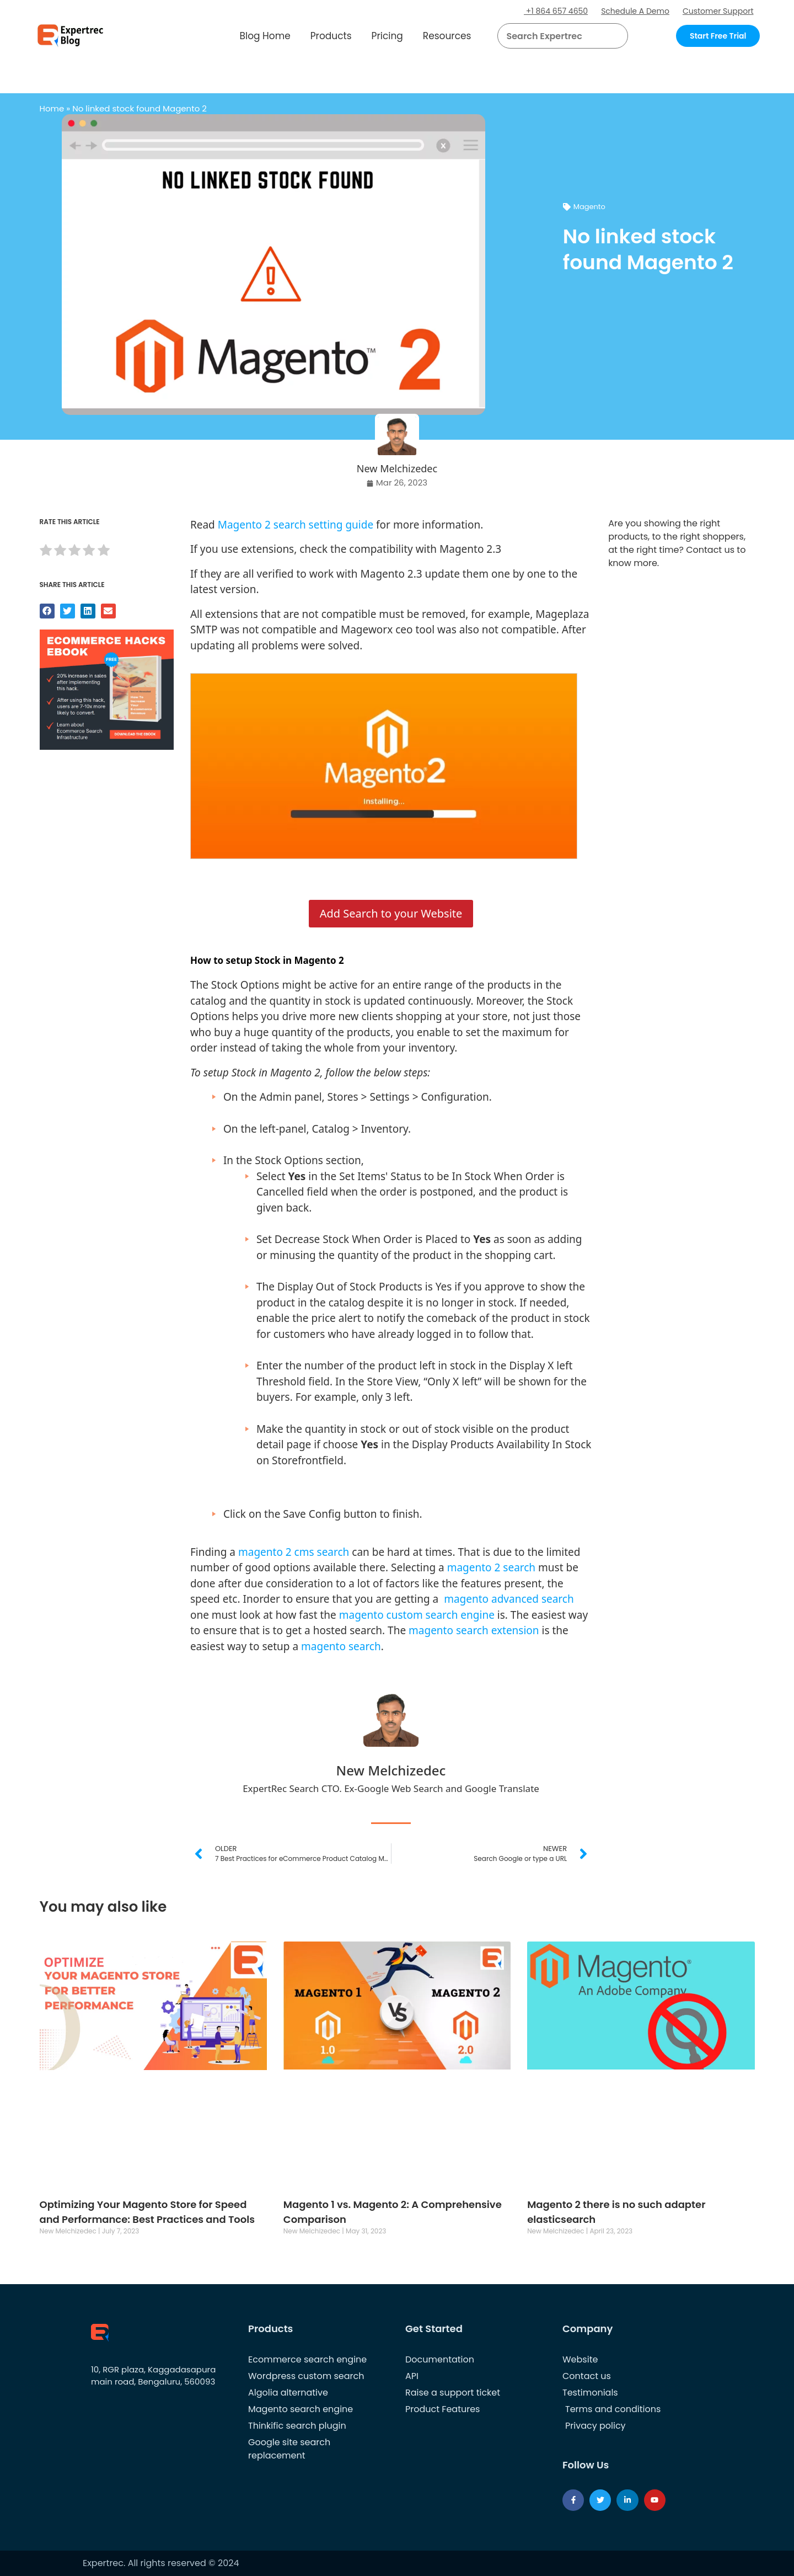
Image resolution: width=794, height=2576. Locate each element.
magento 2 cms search (293, 1552)
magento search (341, 1646)
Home (52, 108)
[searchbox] (553, 36)
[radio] (46, 552)
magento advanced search (509, 1599)
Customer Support (718, 11)
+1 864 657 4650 (556, 11)
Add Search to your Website (391, 913)
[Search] (615, 36)
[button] (606, 36)
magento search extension (474, 1630)
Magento (589, 206)
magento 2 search (491, 1567)
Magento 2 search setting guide (295, 525)
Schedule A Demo (635, 11)
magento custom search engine (417, 1615)
